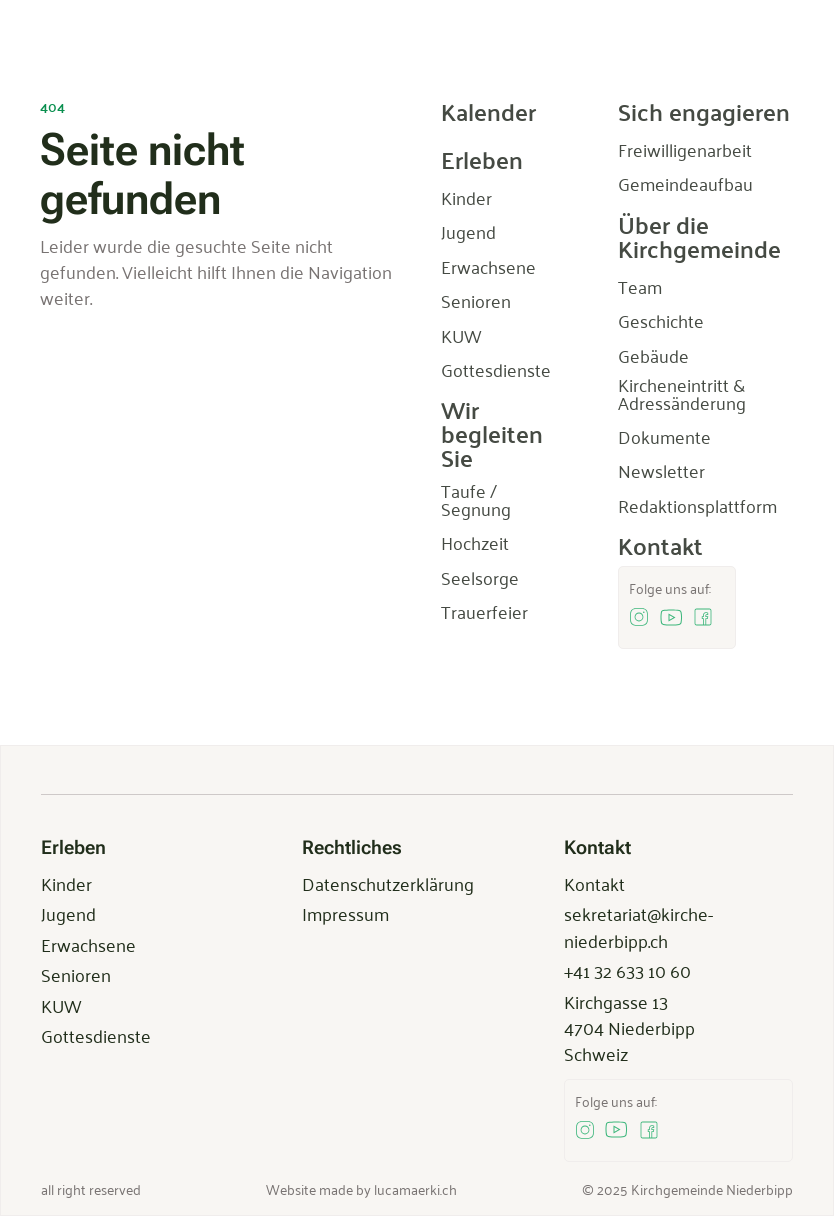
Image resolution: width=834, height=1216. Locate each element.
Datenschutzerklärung (388, 883)
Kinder (66, 883)
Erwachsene (88, 944)
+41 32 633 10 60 (627, 970)
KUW (61, 1005)
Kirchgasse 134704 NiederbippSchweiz (629, 1027)
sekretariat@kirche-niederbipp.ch (638, 926)
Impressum (345, 913)
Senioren (76, 974)
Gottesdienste (96, 1035)
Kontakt (594, 883)
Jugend (68, 913)
